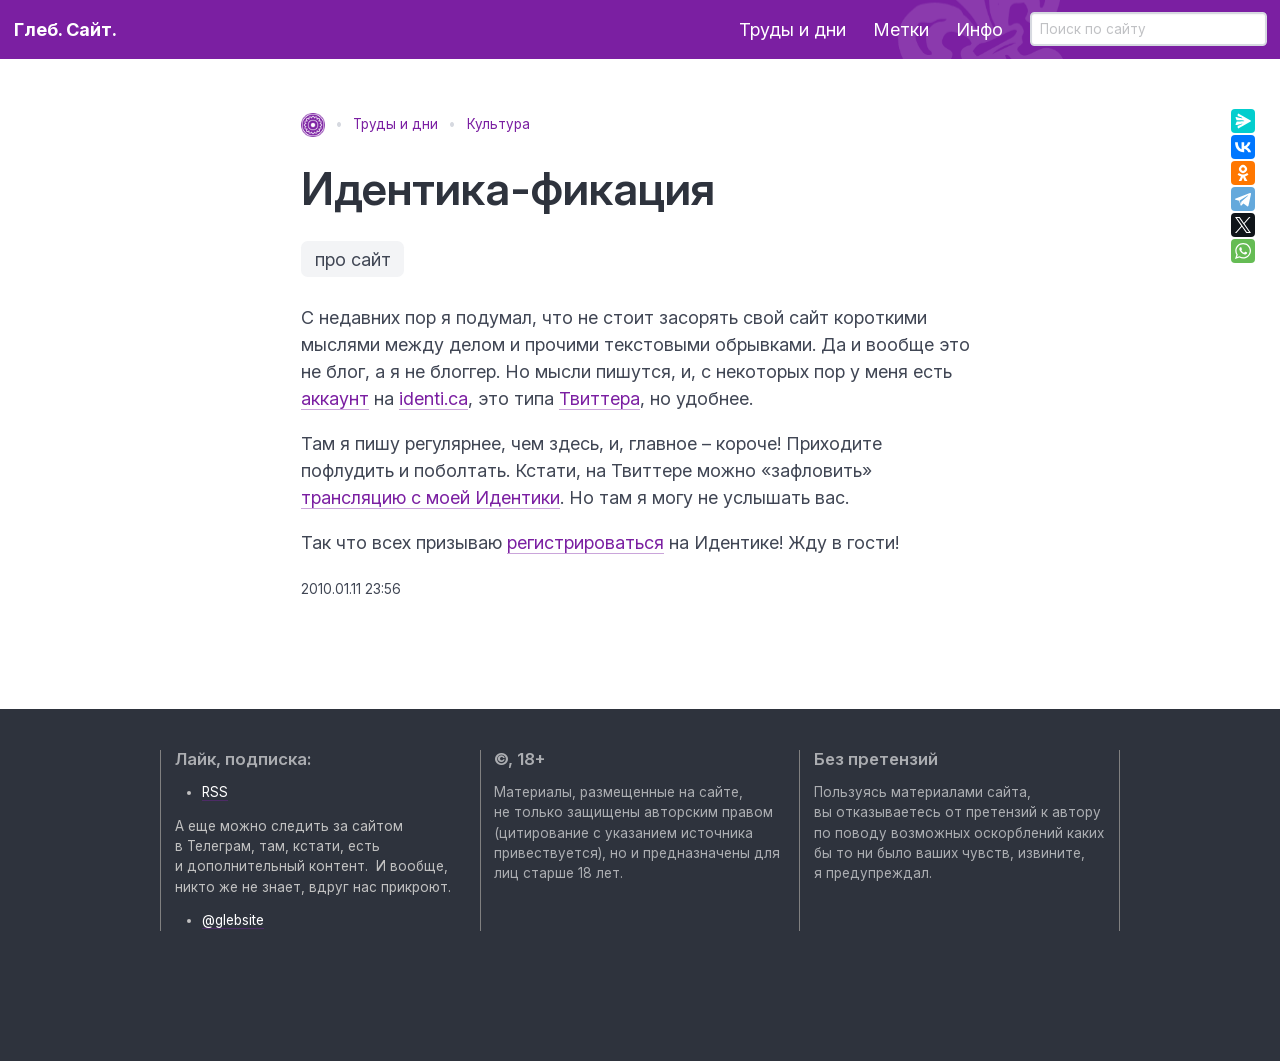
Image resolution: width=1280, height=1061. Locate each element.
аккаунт (335, 398)
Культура (498, 124)
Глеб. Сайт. (65, 29)
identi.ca (433, 398)
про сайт (353, 259)
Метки (901, 29)
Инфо (979, 29)
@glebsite (233, 920)
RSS (215, 792)
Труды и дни (792, 29)
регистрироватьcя (585, 542)
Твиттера (599, 398)
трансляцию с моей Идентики (430, 497)
